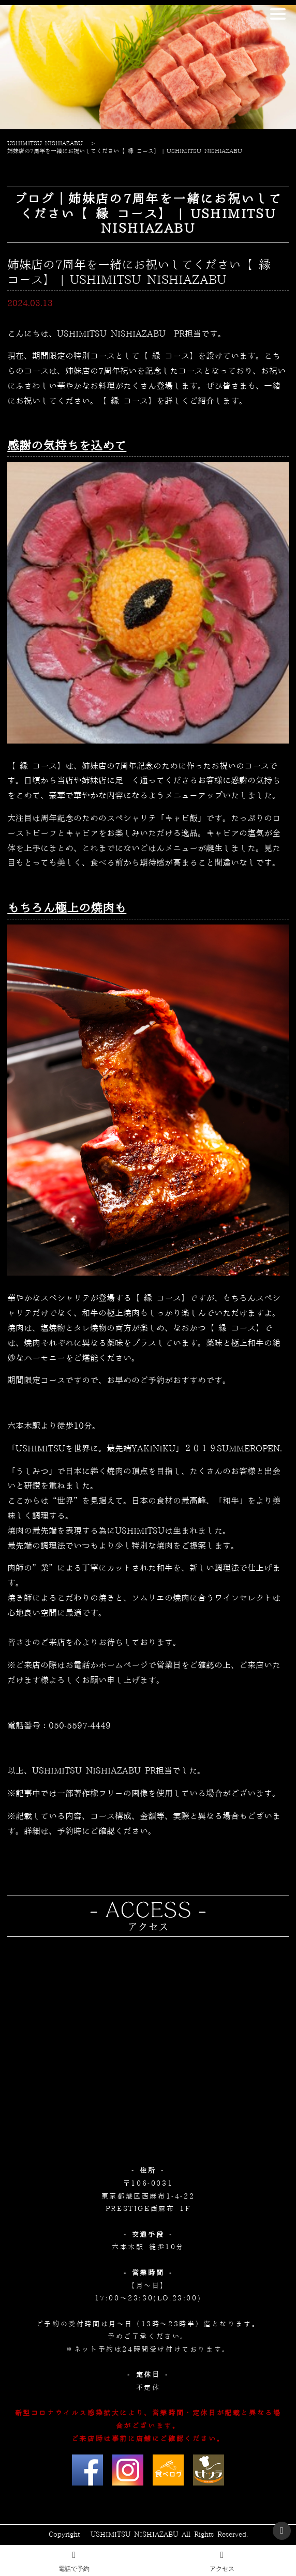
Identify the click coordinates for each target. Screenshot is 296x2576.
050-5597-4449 (80, 1726)
